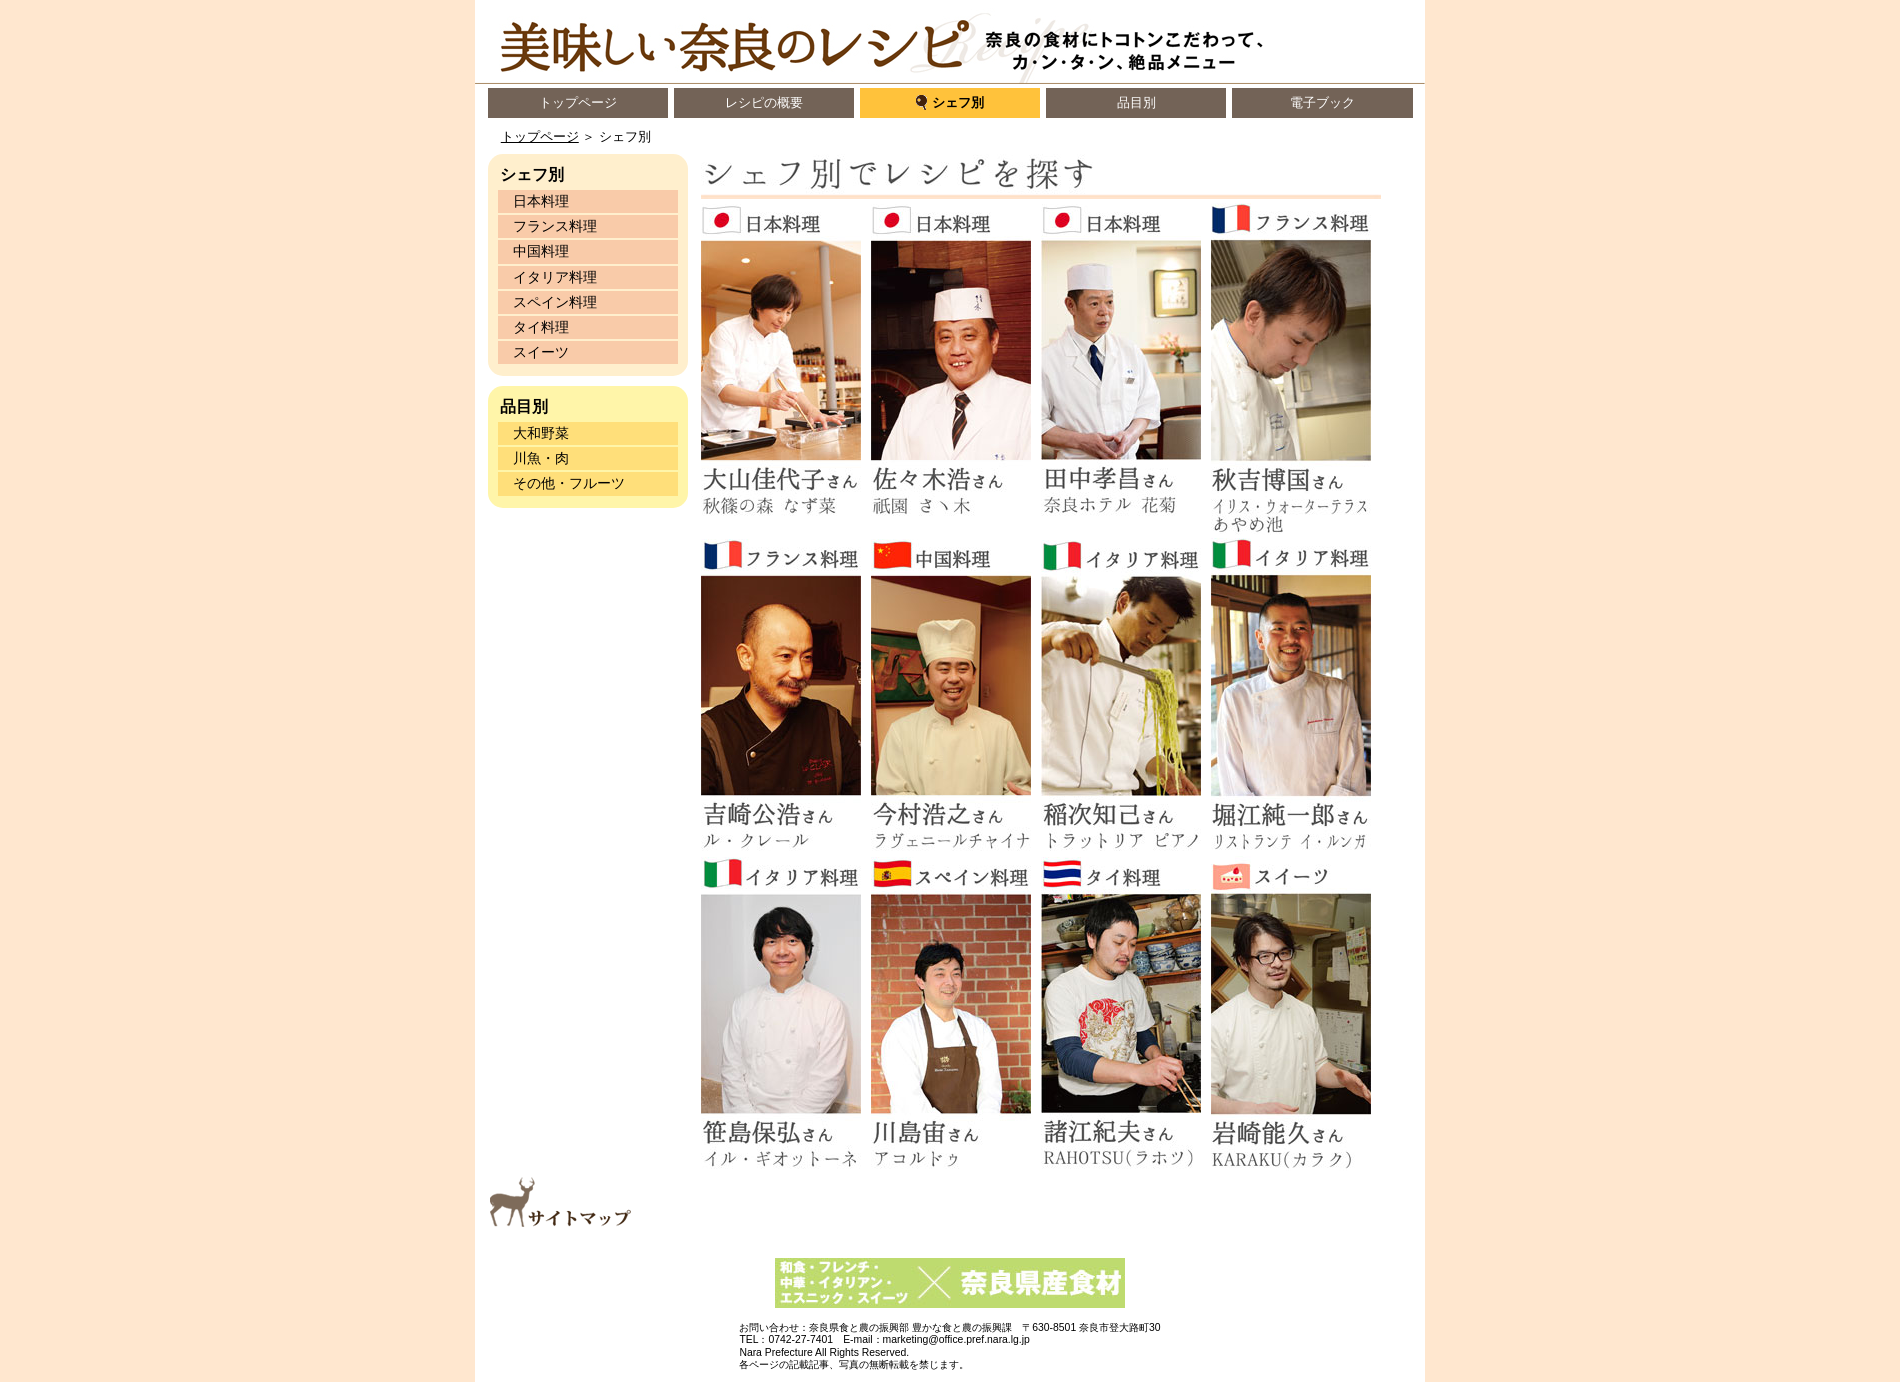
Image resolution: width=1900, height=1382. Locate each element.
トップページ (578, 102)
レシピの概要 (764, 102)
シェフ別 (958, 102)
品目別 (1136, 102)
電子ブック (1322, 102)
